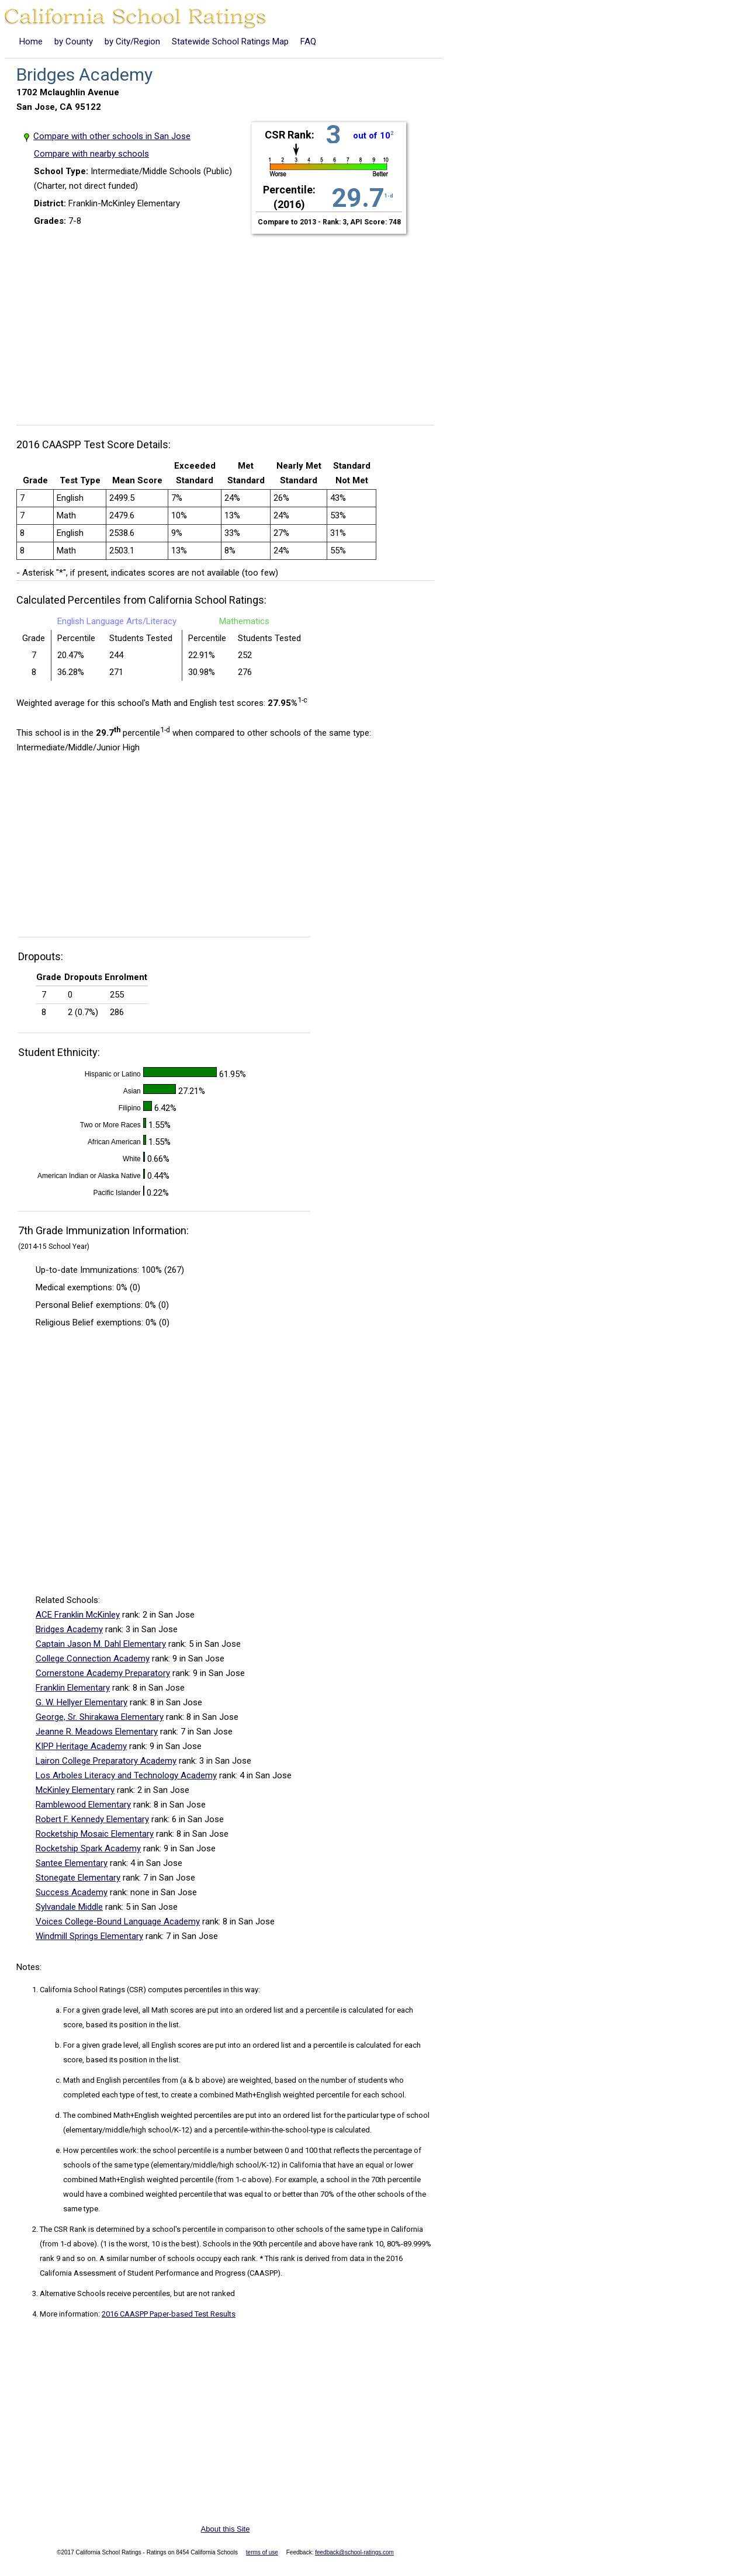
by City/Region (132, 41)
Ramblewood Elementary (83, 1804)
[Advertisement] (229, 322)
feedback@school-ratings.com (354, 2552)
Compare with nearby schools (91, 153)
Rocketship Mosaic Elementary (95, 1834)
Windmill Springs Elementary (89, 1936)
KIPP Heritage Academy (81, 1746)
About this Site (225, 2529)
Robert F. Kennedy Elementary (92, 1819)
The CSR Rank (63, 2229)
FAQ (308, 41)
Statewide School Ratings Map (230, 41)
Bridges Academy (69, 1629)
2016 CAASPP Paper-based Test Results (169, 2314)
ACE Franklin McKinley (78, 1614)
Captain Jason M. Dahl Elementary (101, 1644)
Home (31, 41)
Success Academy (72, 1892)
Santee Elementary (72, 1863)
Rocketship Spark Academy (88, 1848)
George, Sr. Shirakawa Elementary (100, 1717)
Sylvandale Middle (69, 1907)
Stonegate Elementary (78, 1877)
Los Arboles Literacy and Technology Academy (126, 1775)
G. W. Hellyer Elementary (81, 1702)
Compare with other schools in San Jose (112, 136)
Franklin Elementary (73, 1687)
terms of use (262, 2552)
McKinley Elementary (75, 1790)
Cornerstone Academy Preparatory (103, 1673)
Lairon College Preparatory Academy (106, 1761)
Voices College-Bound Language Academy (118, 1921)
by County (73, 41)
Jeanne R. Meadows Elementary (97, 1731)
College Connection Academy (93, 1658)
